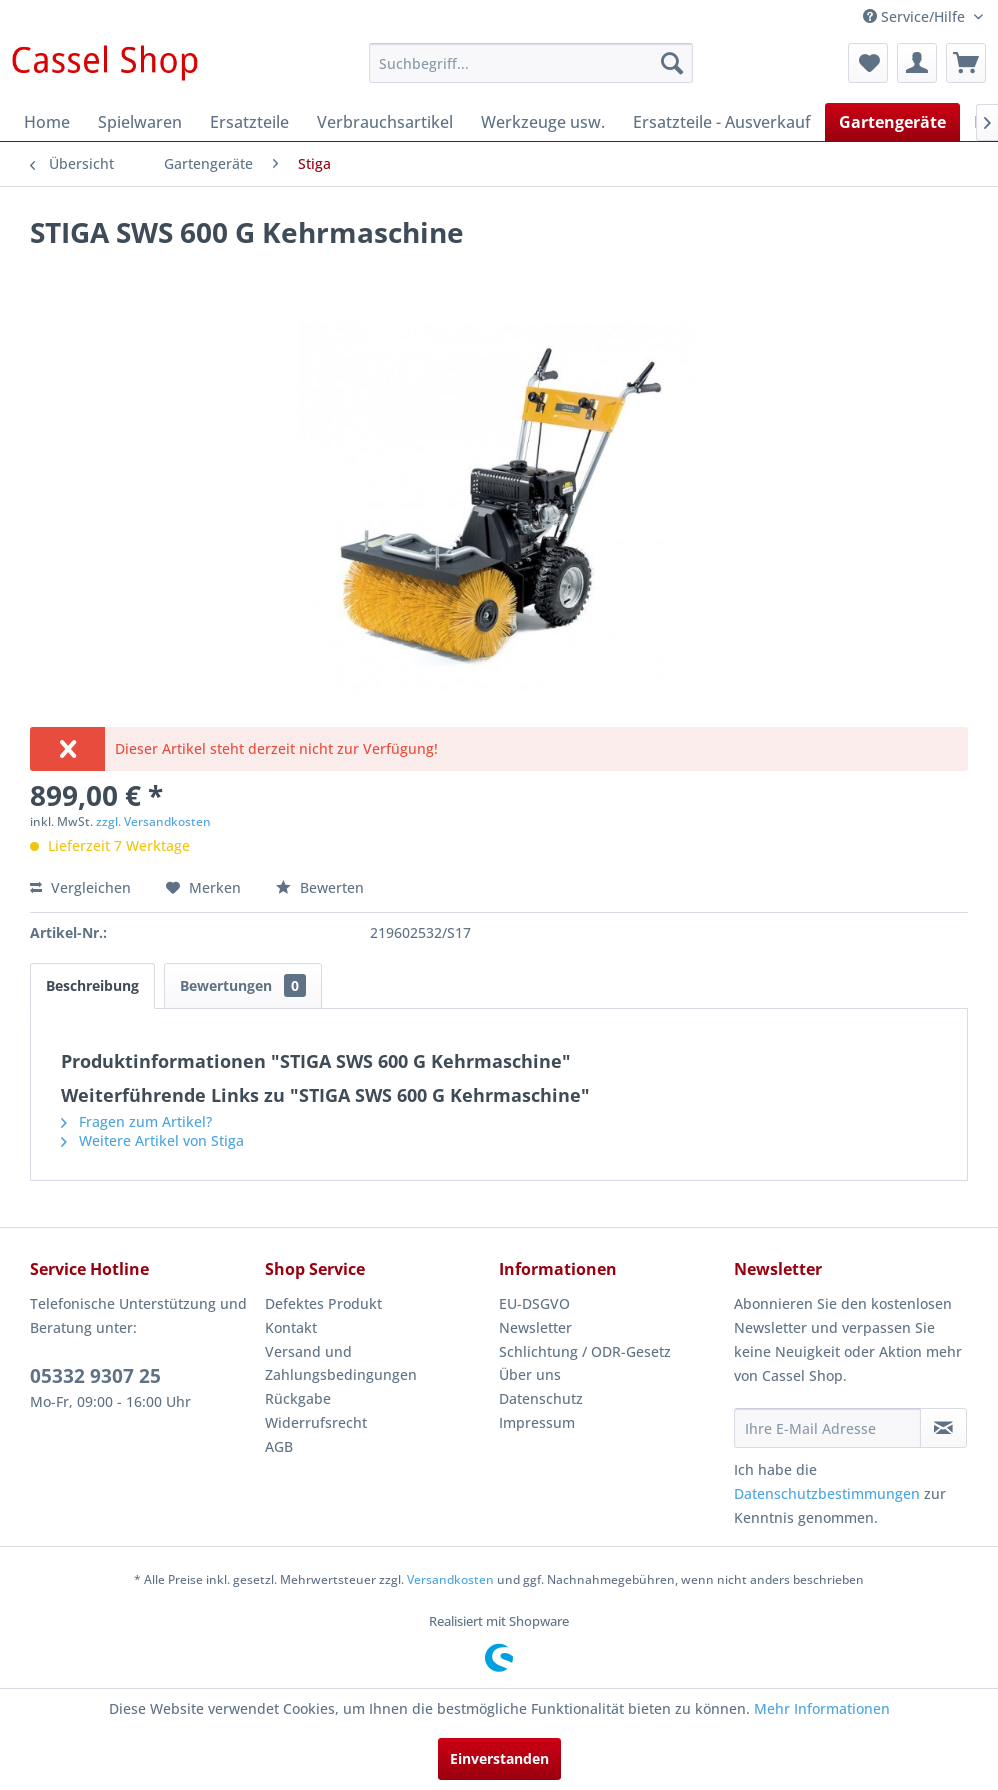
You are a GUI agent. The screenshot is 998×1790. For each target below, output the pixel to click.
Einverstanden (499, 1758)
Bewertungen (243, 985)
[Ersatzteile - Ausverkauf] (722, 122)
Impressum (537, 1422)
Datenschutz (541, 1398)
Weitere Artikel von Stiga (152, 1140)
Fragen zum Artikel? (136, 1121)
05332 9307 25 (95, 1376)
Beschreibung (92, 985)
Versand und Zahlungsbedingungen (341, 1363)
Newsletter (535, 1327)
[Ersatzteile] (249, 122)
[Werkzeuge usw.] (543, 122)
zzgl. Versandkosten (153, 821)
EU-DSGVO (534, 1303)
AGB (279, 1446)
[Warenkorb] (966, 63)
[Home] (47, 122)
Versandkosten (450, 1579)
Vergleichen (80, 887)
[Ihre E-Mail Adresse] (828, 1428)
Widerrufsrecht (316, 1422)
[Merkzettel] (868, 63)
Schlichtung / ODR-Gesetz (585, 1351)
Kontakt (291, 1327)
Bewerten (320, 887)
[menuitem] (531, 63)
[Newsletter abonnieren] (943, 1428)
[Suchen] (672, 63)
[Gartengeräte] (892, 122)
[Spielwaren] (140, 122)
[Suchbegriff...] (531, 63)
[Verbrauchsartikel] (385, 122)
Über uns (530, 1374)
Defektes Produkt (323, 1303)
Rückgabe (298, 1398)
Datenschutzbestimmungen (827, 1493)
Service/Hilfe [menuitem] (916, 16)
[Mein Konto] (917, 63)
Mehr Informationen (822, 1708)
